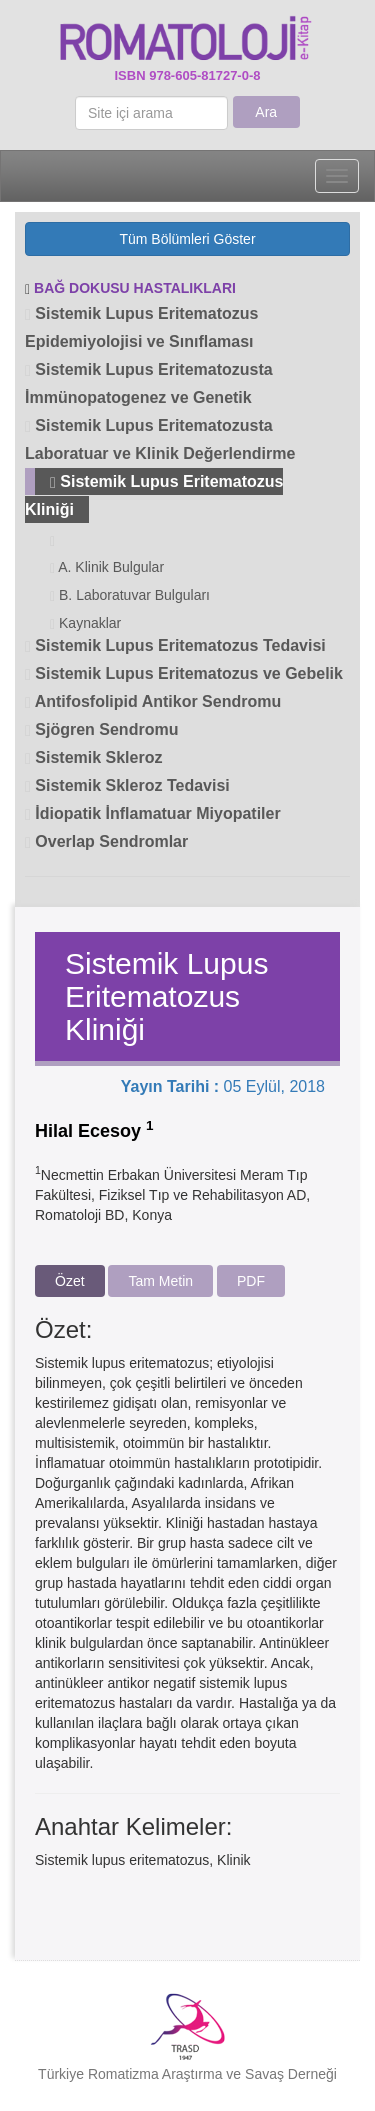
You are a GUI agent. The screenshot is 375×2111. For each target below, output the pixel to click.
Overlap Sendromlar (106, 841)
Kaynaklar (85, 623)
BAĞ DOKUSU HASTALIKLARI (135, 288)
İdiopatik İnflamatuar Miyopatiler (153, 813)
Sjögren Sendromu (101, 729)
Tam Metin (160, 1281)
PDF (251, 1281)
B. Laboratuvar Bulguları (130, 595)
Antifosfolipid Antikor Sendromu (153, 701)
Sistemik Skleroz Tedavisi (127, 785)
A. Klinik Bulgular (107, 567)
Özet (70, 1281)
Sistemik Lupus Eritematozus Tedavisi (175, 645)
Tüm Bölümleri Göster (187, 239)
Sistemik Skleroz (93, 757)
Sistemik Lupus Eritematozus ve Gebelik (184, 673)
